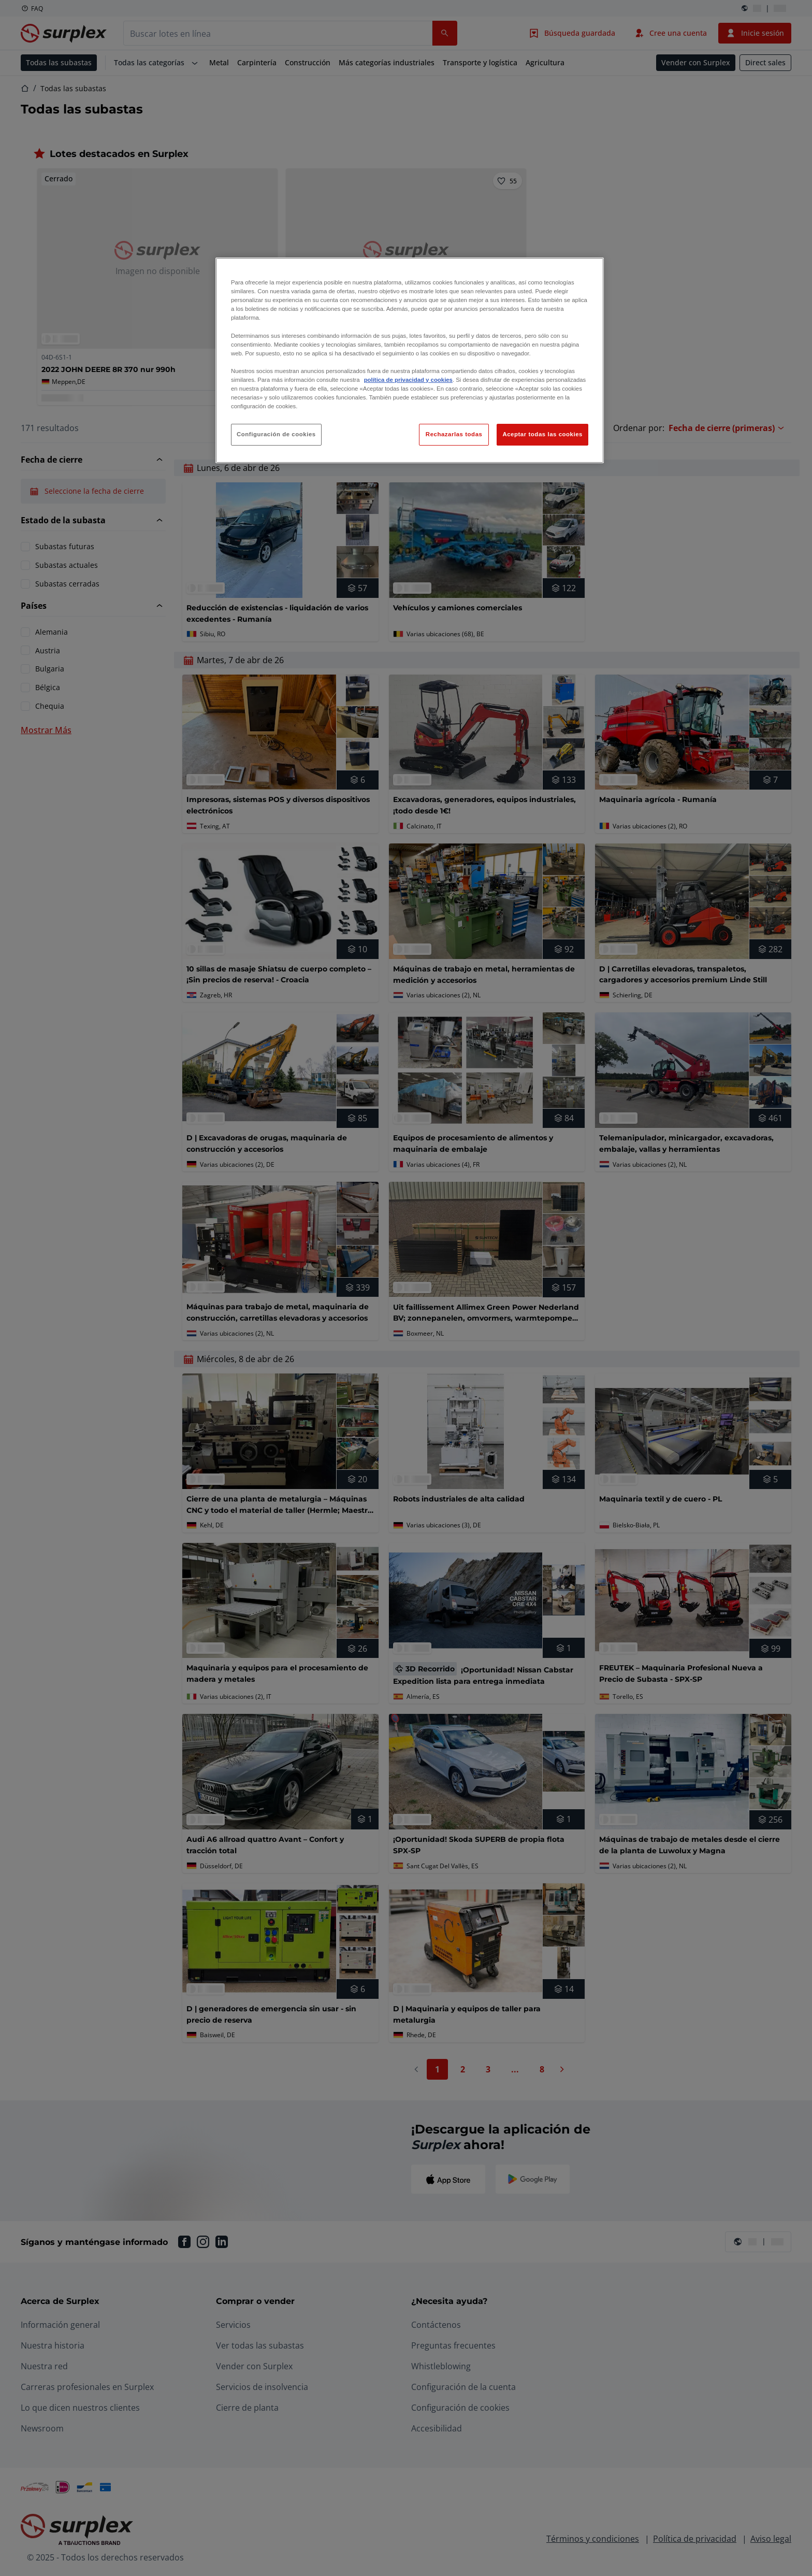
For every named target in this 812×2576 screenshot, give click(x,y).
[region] (409, 360)
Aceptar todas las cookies (542, 434)
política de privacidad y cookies (408, 380)
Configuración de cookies (276, 434)
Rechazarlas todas (454, 434)
